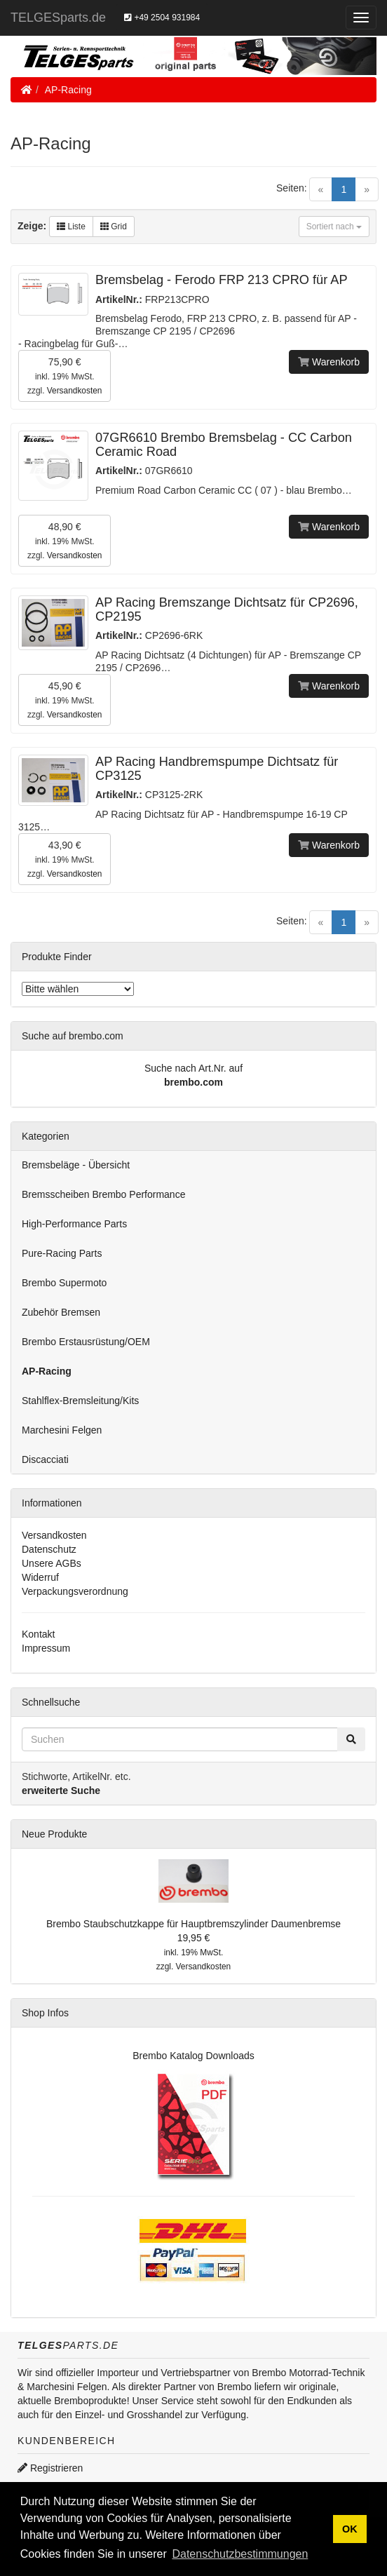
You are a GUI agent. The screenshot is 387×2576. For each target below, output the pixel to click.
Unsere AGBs (51, 1563)
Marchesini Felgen (62, 1430)
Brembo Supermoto (64, 1282)
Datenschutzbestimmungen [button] (240, 2554)
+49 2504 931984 (162, 17)
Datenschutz (49, 1549)
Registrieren (50, 2468)
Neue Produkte (54, 1834)
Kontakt (38, 1634)
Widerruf (40, 1577)
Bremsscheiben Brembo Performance (103, 1194)
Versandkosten (74, 391)
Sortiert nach (334, 226)
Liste (71, 226)
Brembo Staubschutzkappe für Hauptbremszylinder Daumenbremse (193, 1923)
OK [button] (350, 2529)
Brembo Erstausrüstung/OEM (86, 1341)
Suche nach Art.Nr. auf (193, 1068)
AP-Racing (68, 89)
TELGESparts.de (58, 18)
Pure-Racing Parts (62, 1253)
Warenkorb (329, 361)
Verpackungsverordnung (75, 1591)
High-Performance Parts (74, 1223)
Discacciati (45, 1459)
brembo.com (193, 1082)
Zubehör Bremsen (61, 1312)
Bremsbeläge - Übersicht (76, 1165)
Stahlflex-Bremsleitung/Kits (80, 1400)
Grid (113, 226)
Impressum (46, 1648)
